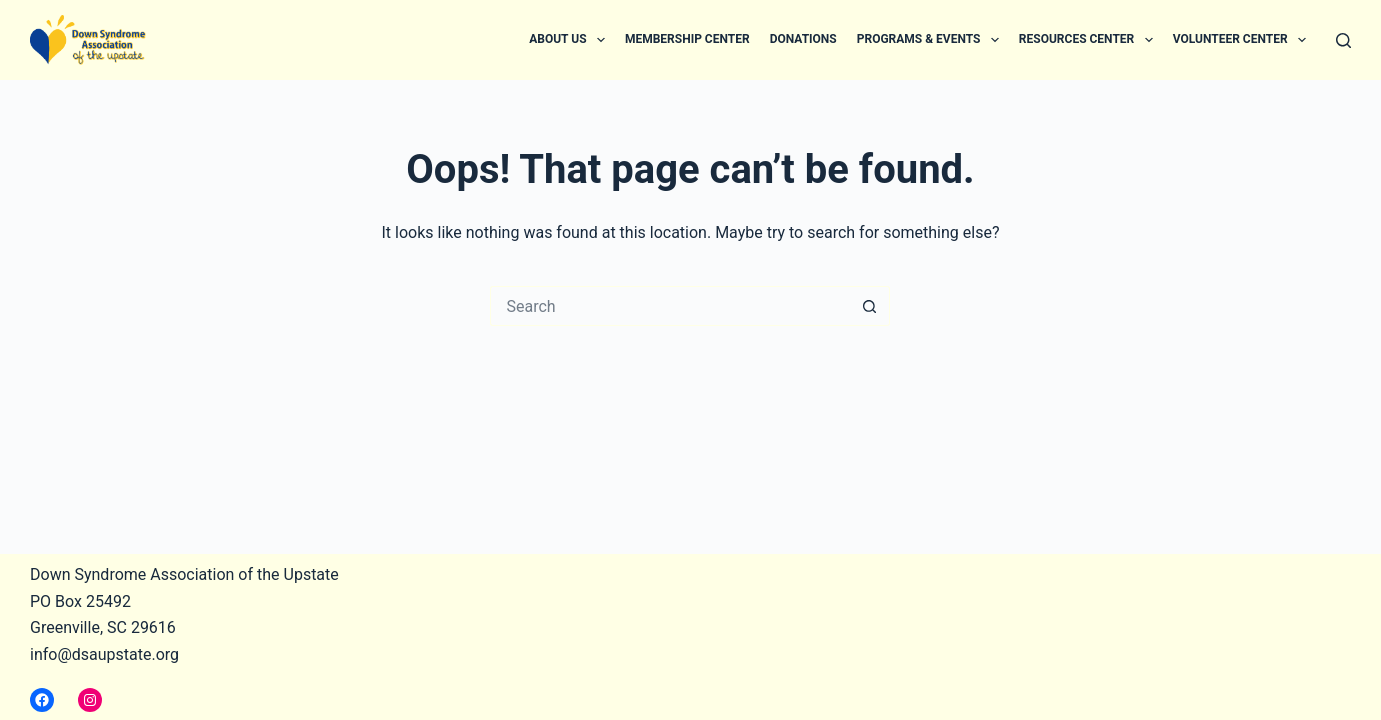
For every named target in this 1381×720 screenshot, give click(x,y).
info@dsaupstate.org (104, 654)
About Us (571, 40)
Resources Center (1090, 40)
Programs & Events (932, 40)
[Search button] (870, 306)
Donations (803, 39)
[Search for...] (670, 306)
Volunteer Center (1243, 40)
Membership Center (687, 39)
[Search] (1343, 40)
